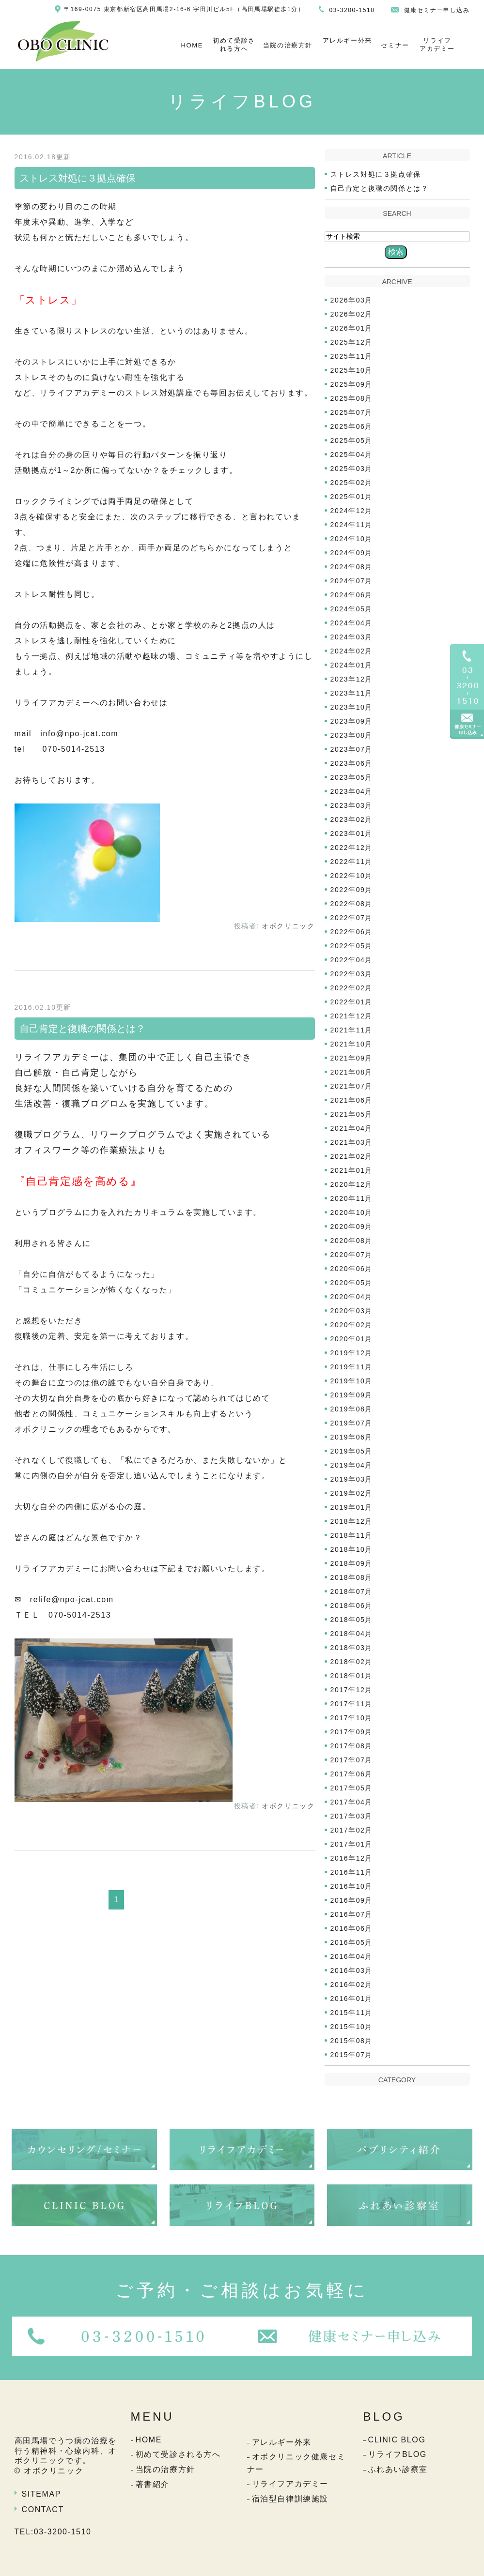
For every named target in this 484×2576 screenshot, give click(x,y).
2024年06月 (351, 595)
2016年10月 (351, 1886)
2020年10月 (351, 1212)
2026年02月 (351, 314)
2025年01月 (351, 496)
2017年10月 (351, 1718)
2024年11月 (351, 525)
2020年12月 (351, 1184)
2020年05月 (351, 1283)
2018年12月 (351, 1521)
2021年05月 (351, 1114)
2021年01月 (351, 1170)
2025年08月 (351, 398)
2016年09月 (351, 1900)
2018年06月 (351, 1605)
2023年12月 (351, 679)
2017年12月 (351, 1690)
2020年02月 (351, 1325)
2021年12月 (351, 1016)
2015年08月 (351, 2041)
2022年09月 (351, 890)
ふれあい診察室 (398, 2469)
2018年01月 (351, 1676)
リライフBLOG (397, 2454)
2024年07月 (351, 581)
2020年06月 (351, 1269)
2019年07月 (351, 1423)
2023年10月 (351, 707)
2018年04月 (351, 1633)
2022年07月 (351, 918)
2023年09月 (351, 721)
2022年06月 (351, 932)
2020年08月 (351, 1240)
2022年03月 (351, 974)
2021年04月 (351, 1128)
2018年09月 (351, 1563)
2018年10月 (351, 1549)
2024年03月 (351, 637)
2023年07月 (351, 749)
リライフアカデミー (437, 44)
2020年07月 (351, 1254)
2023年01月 (351, 833)
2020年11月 (351, 1198)
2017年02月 (351, 1830)
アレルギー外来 (347, 40)
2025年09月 (351, 384)
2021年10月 (351, 1044)
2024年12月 (351, 511)
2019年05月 (351, 1451)
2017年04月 (351, 1802)
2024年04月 (351, 623)
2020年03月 (351, 1311)
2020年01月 (351, 1339)
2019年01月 (351, 1507)
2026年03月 (351, 300)
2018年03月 (351, 1648)
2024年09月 (351, 553)
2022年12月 (351, 847)
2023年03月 (351, 805)
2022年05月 (351, 946)
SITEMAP (41, 2494)
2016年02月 (351, 1984)
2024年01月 (351, 665)
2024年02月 (351, 651)
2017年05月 (351, 1788)
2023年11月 (351, 693)
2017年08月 (351, 1746)
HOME (192, 45)
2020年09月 (351, 1226)
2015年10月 (351, 2026)
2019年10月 (351, 1381)
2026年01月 (351, 328)
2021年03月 (351, 1142)
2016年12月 (351, 1858)
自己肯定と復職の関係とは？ (82, 1028)
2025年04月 (351, 454)
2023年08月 (351, 735)
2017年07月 (351, 1760)
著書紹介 (153, 2484)
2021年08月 (351, 1072)
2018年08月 (351, 1577)
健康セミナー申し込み (437, 10)
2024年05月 (351, 609)
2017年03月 (351, 1816)
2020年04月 (351, 1297)
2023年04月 (351, 791)
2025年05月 (351, 440)
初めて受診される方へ (234, 44)
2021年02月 (351, 1156)
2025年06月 (351, 426)
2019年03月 (351, 1479)
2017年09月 (351, 1732)
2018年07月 (351, 1591)
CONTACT (43, 2509)
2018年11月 (351, 1535)
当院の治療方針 (287, 45)
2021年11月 (351, 1030)
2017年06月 (351, 1774)
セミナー (395, 45)
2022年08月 (351, 904)
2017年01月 (351, 1844)
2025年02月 (351, 482)
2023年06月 (351, 763)
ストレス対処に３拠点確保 (77, 178)
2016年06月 (351, 1928)
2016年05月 (351, 1942)
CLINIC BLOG (397, 2440)
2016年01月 (351, 1998)
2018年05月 (351, 1619)
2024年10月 (351, 539)
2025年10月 (351, 370)
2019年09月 (351, 1395)
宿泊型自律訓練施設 (290, 2499)
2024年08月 (351, 567)
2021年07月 (351, 1086)
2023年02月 (351, 819)
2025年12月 (351, 342)
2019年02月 (351, 1493)
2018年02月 (351, 1662)
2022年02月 (351, 988)
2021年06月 (351, 1100)
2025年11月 (351, 356)
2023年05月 (351, 777)
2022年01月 (351, 1002)
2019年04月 (351, 1465)
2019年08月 (351, 1409)
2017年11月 (351, 1704)
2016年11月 (351, 1872)
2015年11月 (351, 2012)
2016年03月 (351, 1970)
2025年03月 (351, 468)
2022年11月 (351, 861)
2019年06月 (351, 1437)
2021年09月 (351, 1058)
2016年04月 (351, 1956)
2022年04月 (351, 960)
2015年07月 (351, 2055)
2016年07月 (351, 1914)
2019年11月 (351, 1367)
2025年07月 (351, 412)
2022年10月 (351, 875)
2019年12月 (351, 1353)
